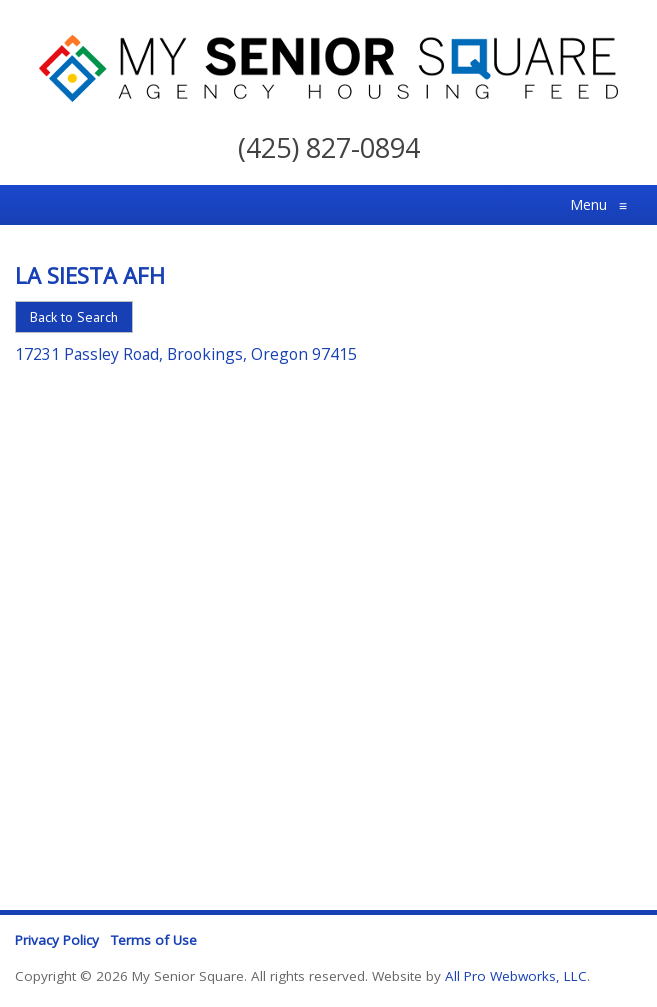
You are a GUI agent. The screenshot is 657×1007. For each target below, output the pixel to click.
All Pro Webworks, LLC (516, 976)
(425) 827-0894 (329, 147)
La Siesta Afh (90, 275)
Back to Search (74, 317)
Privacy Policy (57, 940)
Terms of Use (154, 940)
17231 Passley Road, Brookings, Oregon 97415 (186, 354)
